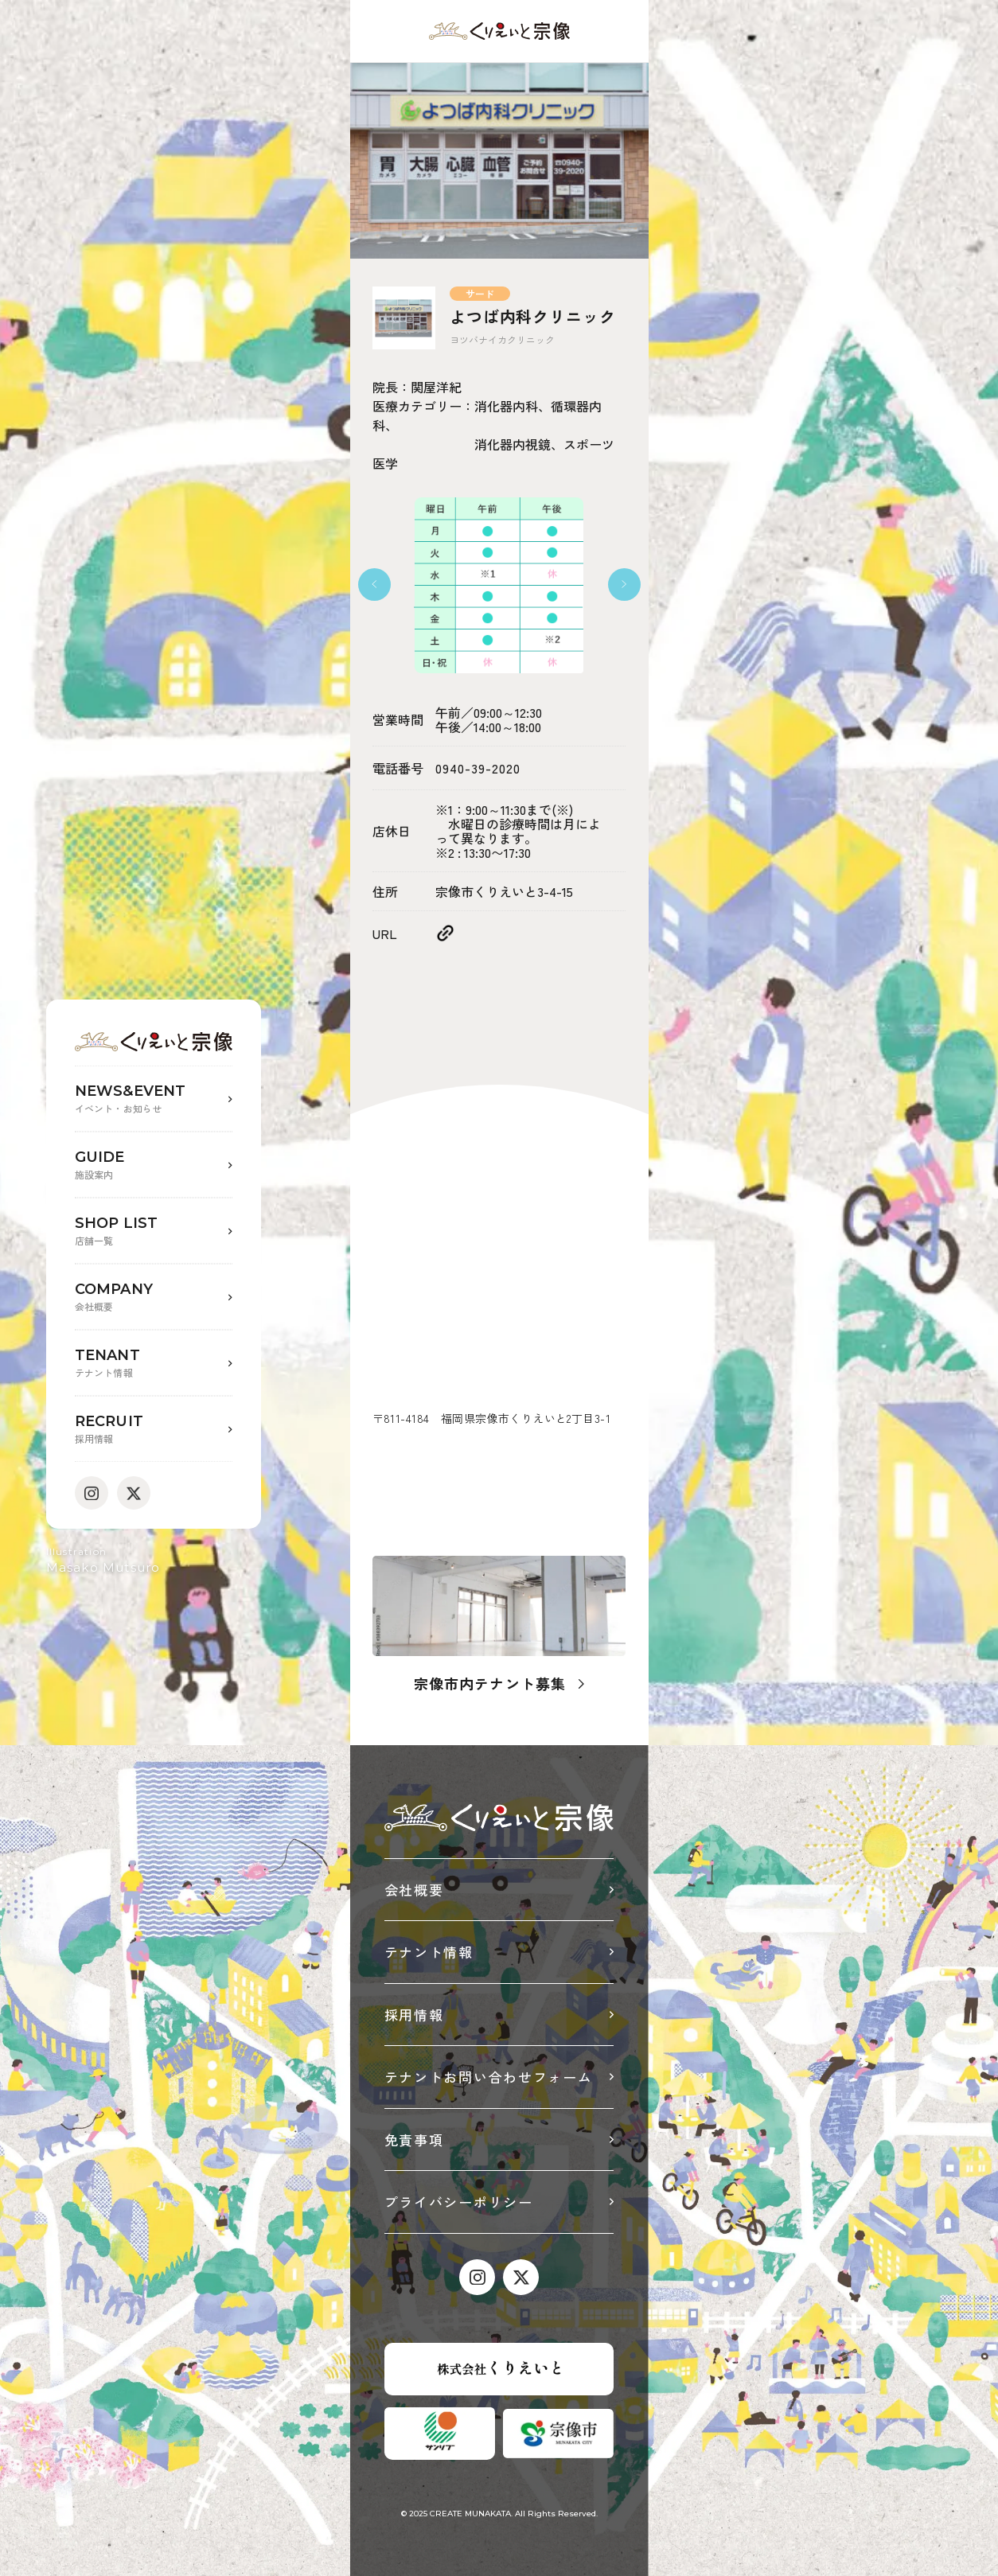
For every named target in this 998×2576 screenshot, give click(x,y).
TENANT (153, 1363)
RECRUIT (153, 1430)
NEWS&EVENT (153, 1099)
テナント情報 (429, 1952)
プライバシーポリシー (458, 2202)
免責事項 (414, 2139)
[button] (374, 584)
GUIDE (153, 1165)
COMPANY (153, 1297)
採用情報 (414, 2015)
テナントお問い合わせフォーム (488, 2077)
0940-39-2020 (477, 767)
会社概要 (414, 1890)
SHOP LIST (153, 1231)
